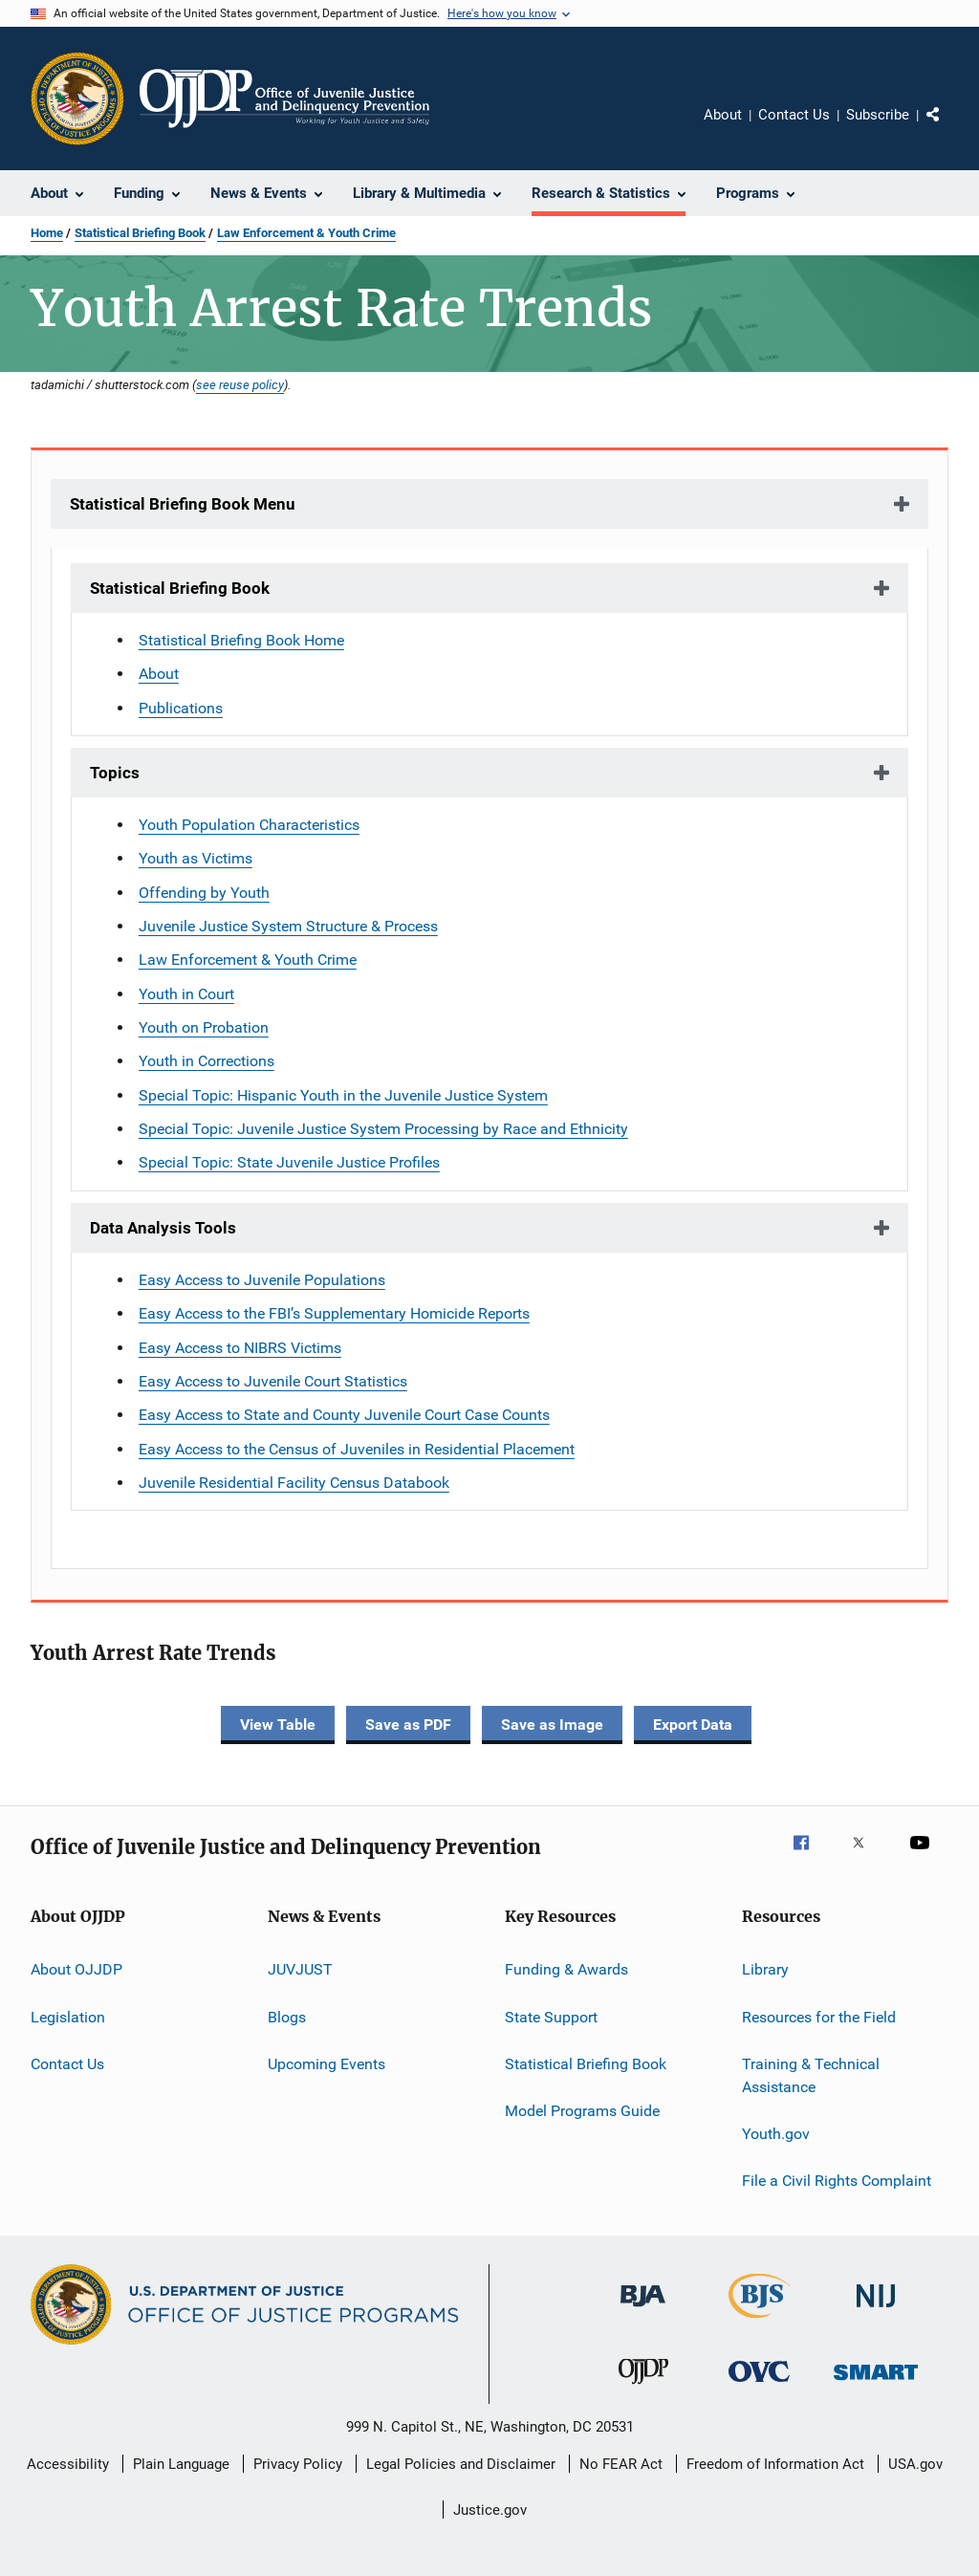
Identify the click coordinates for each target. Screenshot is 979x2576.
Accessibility (68, 2464)
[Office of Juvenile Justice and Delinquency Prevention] (643, 2387)
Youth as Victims (195, 858)
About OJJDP (76, 1969)
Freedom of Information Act (775, 2464)
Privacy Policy (297, 2464)
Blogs (287, 2016)
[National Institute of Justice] (876, 2310)
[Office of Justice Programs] (77, 98)
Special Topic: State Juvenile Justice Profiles (289, 1162)
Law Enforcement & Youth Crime (306, 233)
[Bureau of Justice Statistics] (760, 2321)
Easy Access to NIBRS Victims (240, 1348)
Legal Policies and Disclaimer (460, 2464)
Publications (181, 708)
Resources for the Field (819, 2016)
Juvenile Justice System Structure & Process (288, 926)
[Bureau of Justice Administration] (642, 2310)
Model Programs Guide (582, 2111)
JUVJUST (300, 1969)
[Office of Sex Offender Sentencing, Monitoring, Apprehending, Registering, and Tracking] (876, 2383)
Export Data (692, 1724)
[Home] (284, 98)
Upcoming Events (326, 2064)
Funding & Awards (566, 1969)
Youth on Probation (204, 1027)
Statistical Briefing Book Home (241, 640)
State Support (551, 2016)
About (723, 114)
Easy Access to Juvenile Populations (262, 1280)
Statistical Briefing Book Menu (182, 503)
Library (765, 1969)
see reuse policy (240, 384)
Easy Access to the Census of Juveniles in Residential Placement (357, 1449)
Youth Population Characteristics (249, 825)
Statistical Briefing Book (140, 233)
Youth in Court (186, 994)
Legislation (68, 2016)
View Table (277, 1724)
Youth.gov (776, 2134)
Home (47, 233)
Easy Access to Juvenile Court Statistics (273, 1381)
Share (948, 128)
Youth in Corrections (206, 1061)
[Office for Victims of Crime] (759, 2385)
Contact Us (794, 114)
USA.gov (915, 2464)
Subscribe (877, 114)
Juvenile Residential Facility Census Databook (294, 1483)
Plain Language (181, 2464)
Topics (115, 772)
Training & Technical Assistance (811, 2075)
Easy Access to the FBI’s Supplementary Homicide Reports (334, 1313)
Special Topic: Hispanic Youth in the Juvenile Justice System (343, 1095)
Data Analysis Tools (163, 1227)
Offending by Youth (204, 893)
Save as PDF (408, 1724)
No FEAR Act (621, 2464)
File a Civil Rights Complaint (836, 2181)
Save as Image (552, 1724)
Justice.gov (490, 2510)
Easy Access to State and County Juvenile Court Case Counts (344, 1415)
